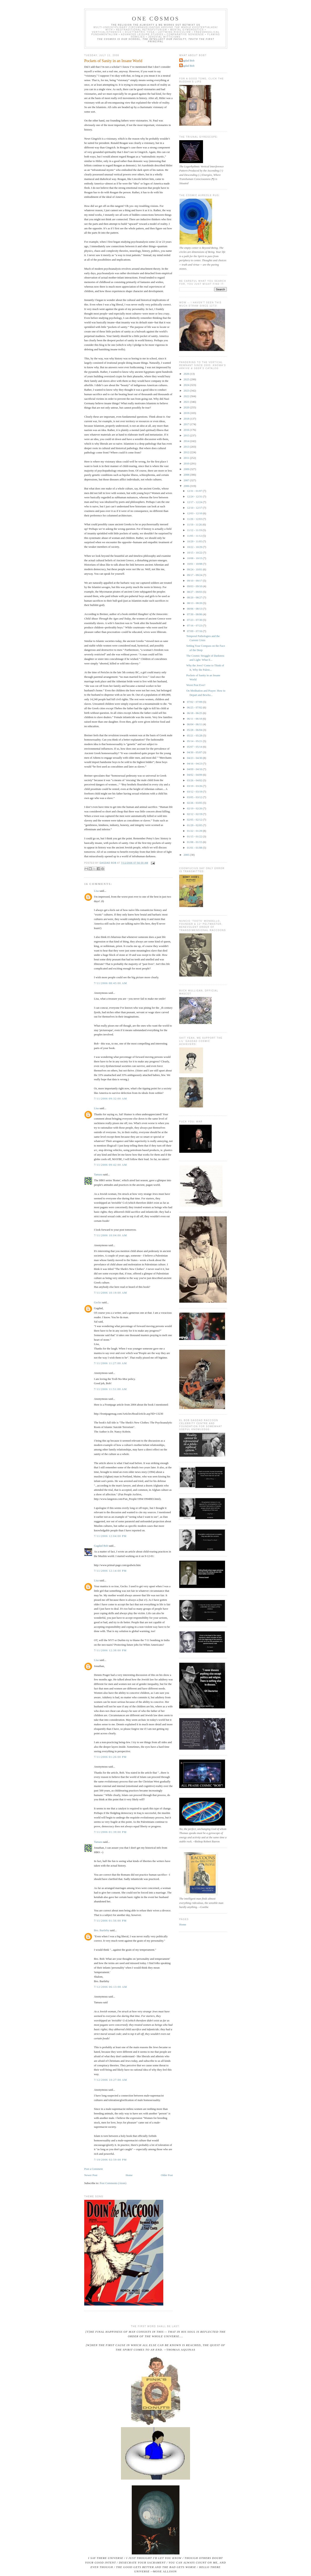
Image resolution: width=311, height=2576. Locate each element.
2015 (187, 435)
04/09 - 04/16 (195, 769)
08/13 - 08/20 (195, 603)
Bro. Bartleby (101, 1930)
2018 (187, 418)
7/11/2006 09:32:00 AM (110, 1098)
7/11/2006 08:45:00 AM (110, 983)
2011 (187, 457)
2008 (187, 474)
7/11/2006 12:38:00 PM (110, 1650)
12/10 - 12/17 (195, 507)
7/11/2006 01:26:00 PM (110, 1756)
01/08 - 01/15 (195, 842)
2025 (187, 379)
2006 (187, 486)
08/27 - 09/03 (195, 591)
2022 (187, 396)
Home (129, 2175)
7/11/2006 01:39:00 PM (110, 1832)
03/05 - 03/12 (195, 797)
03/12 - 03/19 (195, 791)
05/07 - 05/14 (195, 746)
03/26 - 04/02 (195, 780)
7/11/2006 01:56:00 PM (110, 1920)
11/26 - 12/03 (195, 519)
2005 (187, 854)
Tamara (98, 1174)
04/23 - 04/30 (195, 758)
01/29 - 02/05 (195, 825)
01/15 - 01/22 (195, 836)
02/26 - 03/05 (195, 802)
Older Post (167, 2175)
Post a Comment (93, 2168)
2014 (187, 441)
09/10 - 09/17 (195, 580)
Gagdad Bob (101, 1545)
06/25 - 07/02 (195, 707)
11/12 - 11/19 (195, 530)
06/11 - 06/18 (195, 718)
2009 (187, 469)
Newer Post (90, 2175)
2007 (187, 480)
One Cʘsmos (155, 19)
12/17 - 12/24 (195, 502)
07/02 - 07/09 (195, 701)
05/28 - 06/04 (195, 729)
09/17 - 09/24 (195, 575)
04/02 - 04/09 (195, 774)
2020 (187, 407)
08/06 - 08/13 (195, 608)
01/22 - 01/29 (195, 830)
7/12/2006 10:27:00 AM (110, 2079)
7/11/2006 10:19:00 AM (110, 1292)
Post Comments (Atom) (113, 2183)
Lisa (96, 890)
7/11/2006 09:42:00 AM (110, 1164)
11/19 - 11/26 (195, 524)
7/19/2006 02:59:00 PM (110, 2159)
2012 (187, 452)
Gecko (97, 1302)
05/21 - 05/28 (195, 735)
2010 (187, 463)
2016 (187, 429)
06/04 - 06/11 (195, 724)
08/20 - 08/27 (195, 597)
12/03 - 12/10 (195, 513)
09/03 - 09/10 (195, 586)
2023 (187, 390)
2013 (187, 446)
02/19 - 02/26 (195, 808)
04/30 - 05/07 (195, 752)
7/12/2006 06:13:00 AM (110, 1986)
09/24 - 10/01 (195, 569)
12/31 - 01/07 (195, 490)
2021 (187, 401)
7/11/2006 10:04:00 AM (110, 1235)
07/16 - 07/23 (195, 625)
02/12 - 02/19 (195, 814)
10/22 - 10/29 (195, 547)
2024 (187, 385)
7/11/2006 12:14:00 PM (110, 1570)
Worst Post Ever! (195, 685)
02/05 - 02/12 (195, 819)
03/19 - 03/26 (195, 786)
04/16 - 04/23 (195, 763)
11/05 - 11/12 (195, 535)
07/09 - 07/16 (195, 631)
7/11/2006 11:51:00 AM (110, 1389)
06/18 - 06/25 (195, 713)
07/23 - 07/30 (195, 619)
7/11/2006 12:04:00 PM (110, 1536)
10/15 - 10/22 (195, 552)
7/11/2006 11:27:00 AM (110, 1363)
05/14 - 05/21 (195, 741)
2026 (187, 373)
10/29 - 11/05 (195, 541)
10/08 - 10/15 (195, 558)
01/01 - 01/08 (195, 847)
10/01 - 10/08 (195, 563)
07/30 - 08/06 (195, 614)
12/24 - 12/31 (195, 496)
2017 (187, 424)
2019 (187, 413)
